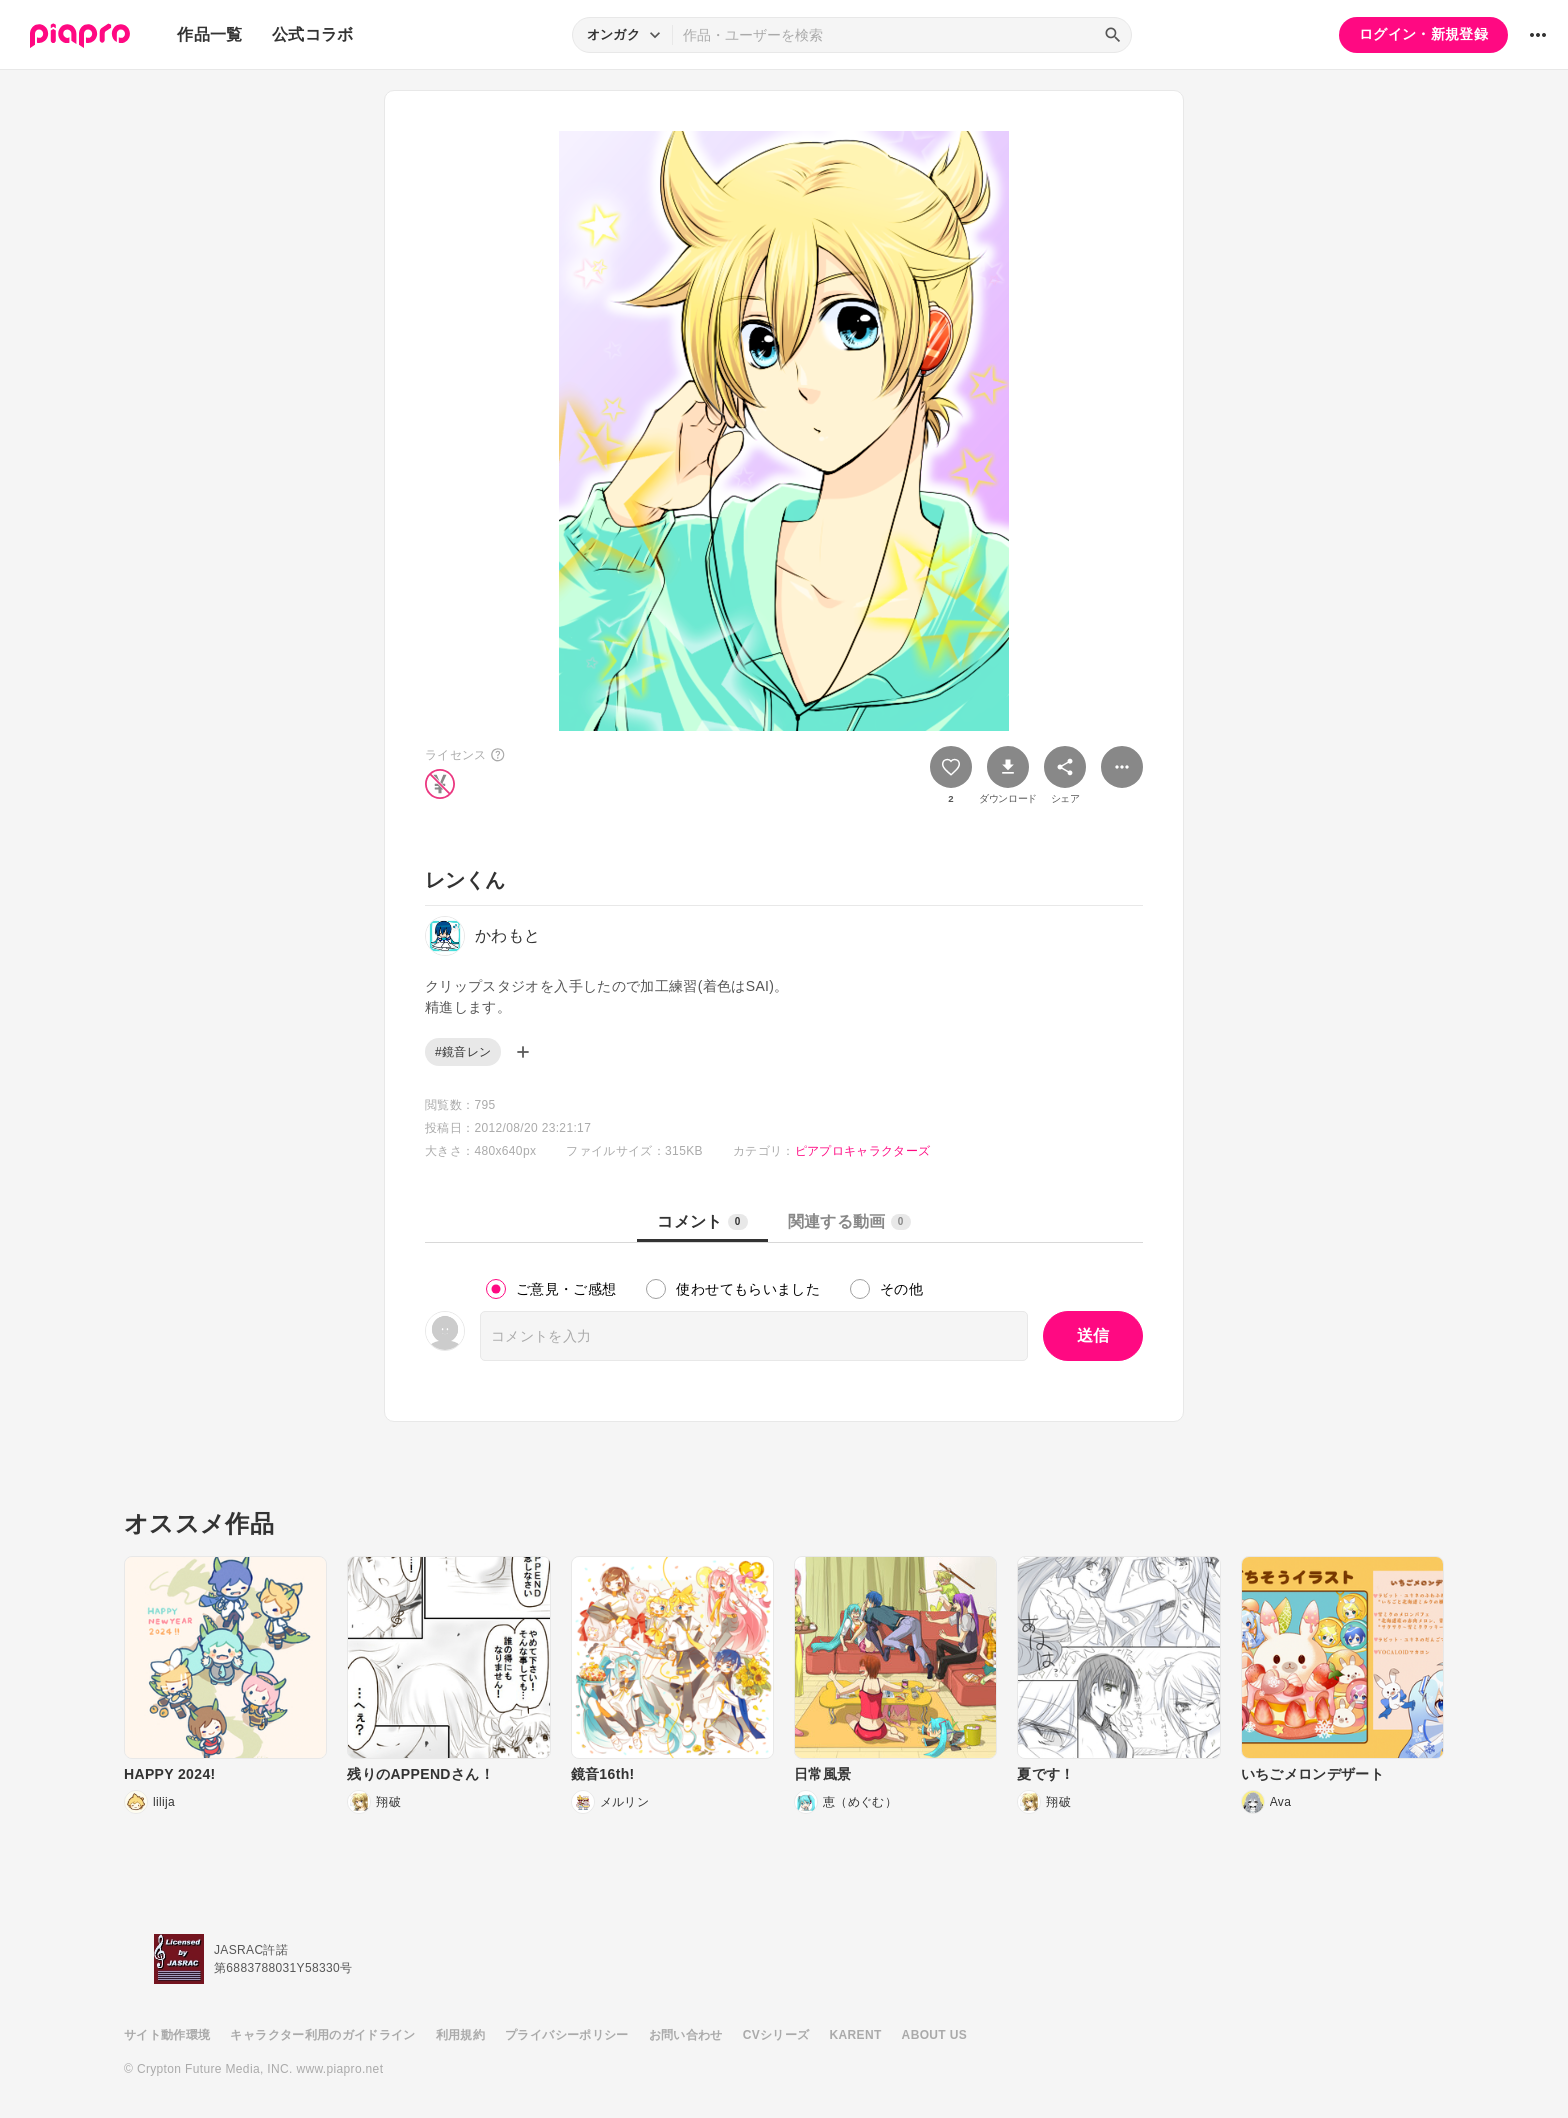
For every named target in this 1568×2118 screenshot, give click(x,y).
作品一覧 (209, 34)
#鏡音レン (463, 1052)
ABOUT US (934, 2035)
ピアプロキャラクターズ (863, 1151)
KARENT (856, 2035)
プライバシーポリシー (567, 2035)
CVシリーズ (776, 2035)
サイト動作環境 (167, 2035)
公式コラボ (313, 34)
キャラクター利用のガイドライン (322, 2035)
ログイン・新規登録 (1423, 34)
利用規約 (460, 2035)
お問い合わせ (686, 2035)
